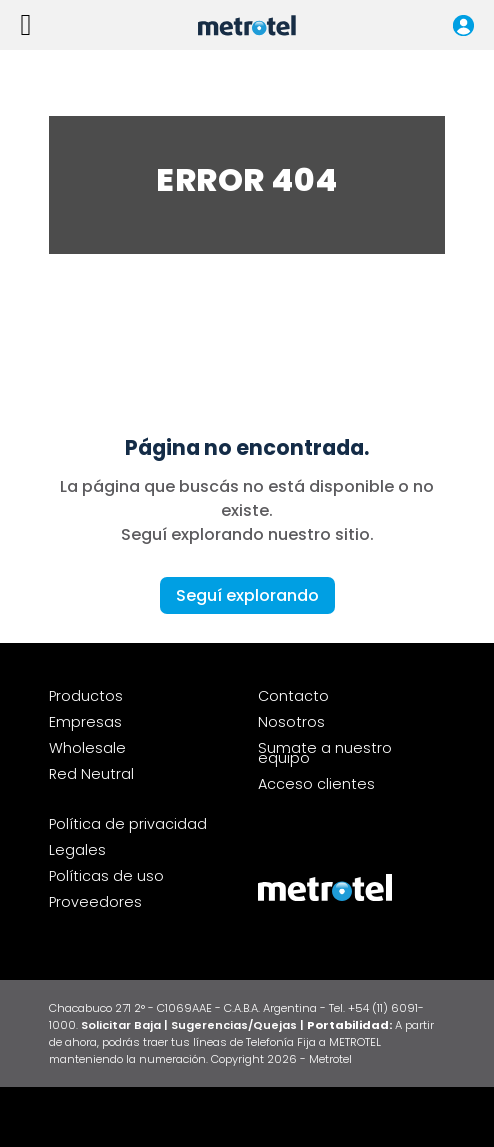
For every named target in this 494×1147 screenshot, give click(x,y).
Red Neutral (91, 774)
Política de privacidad (128, 824)
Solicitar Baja (122, 1025)
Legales (77, 850)
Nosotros (291, 722)
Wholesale (87, 748)
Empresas (85, 722)
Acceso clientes (316, 784)
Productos (86, 696)
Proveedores (95, 902)
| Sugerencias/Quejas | (235, 1025)
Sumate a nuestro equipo (325, 753)
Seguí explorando (247, 595)
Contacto (293, 696)
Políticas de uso (106, 876)
